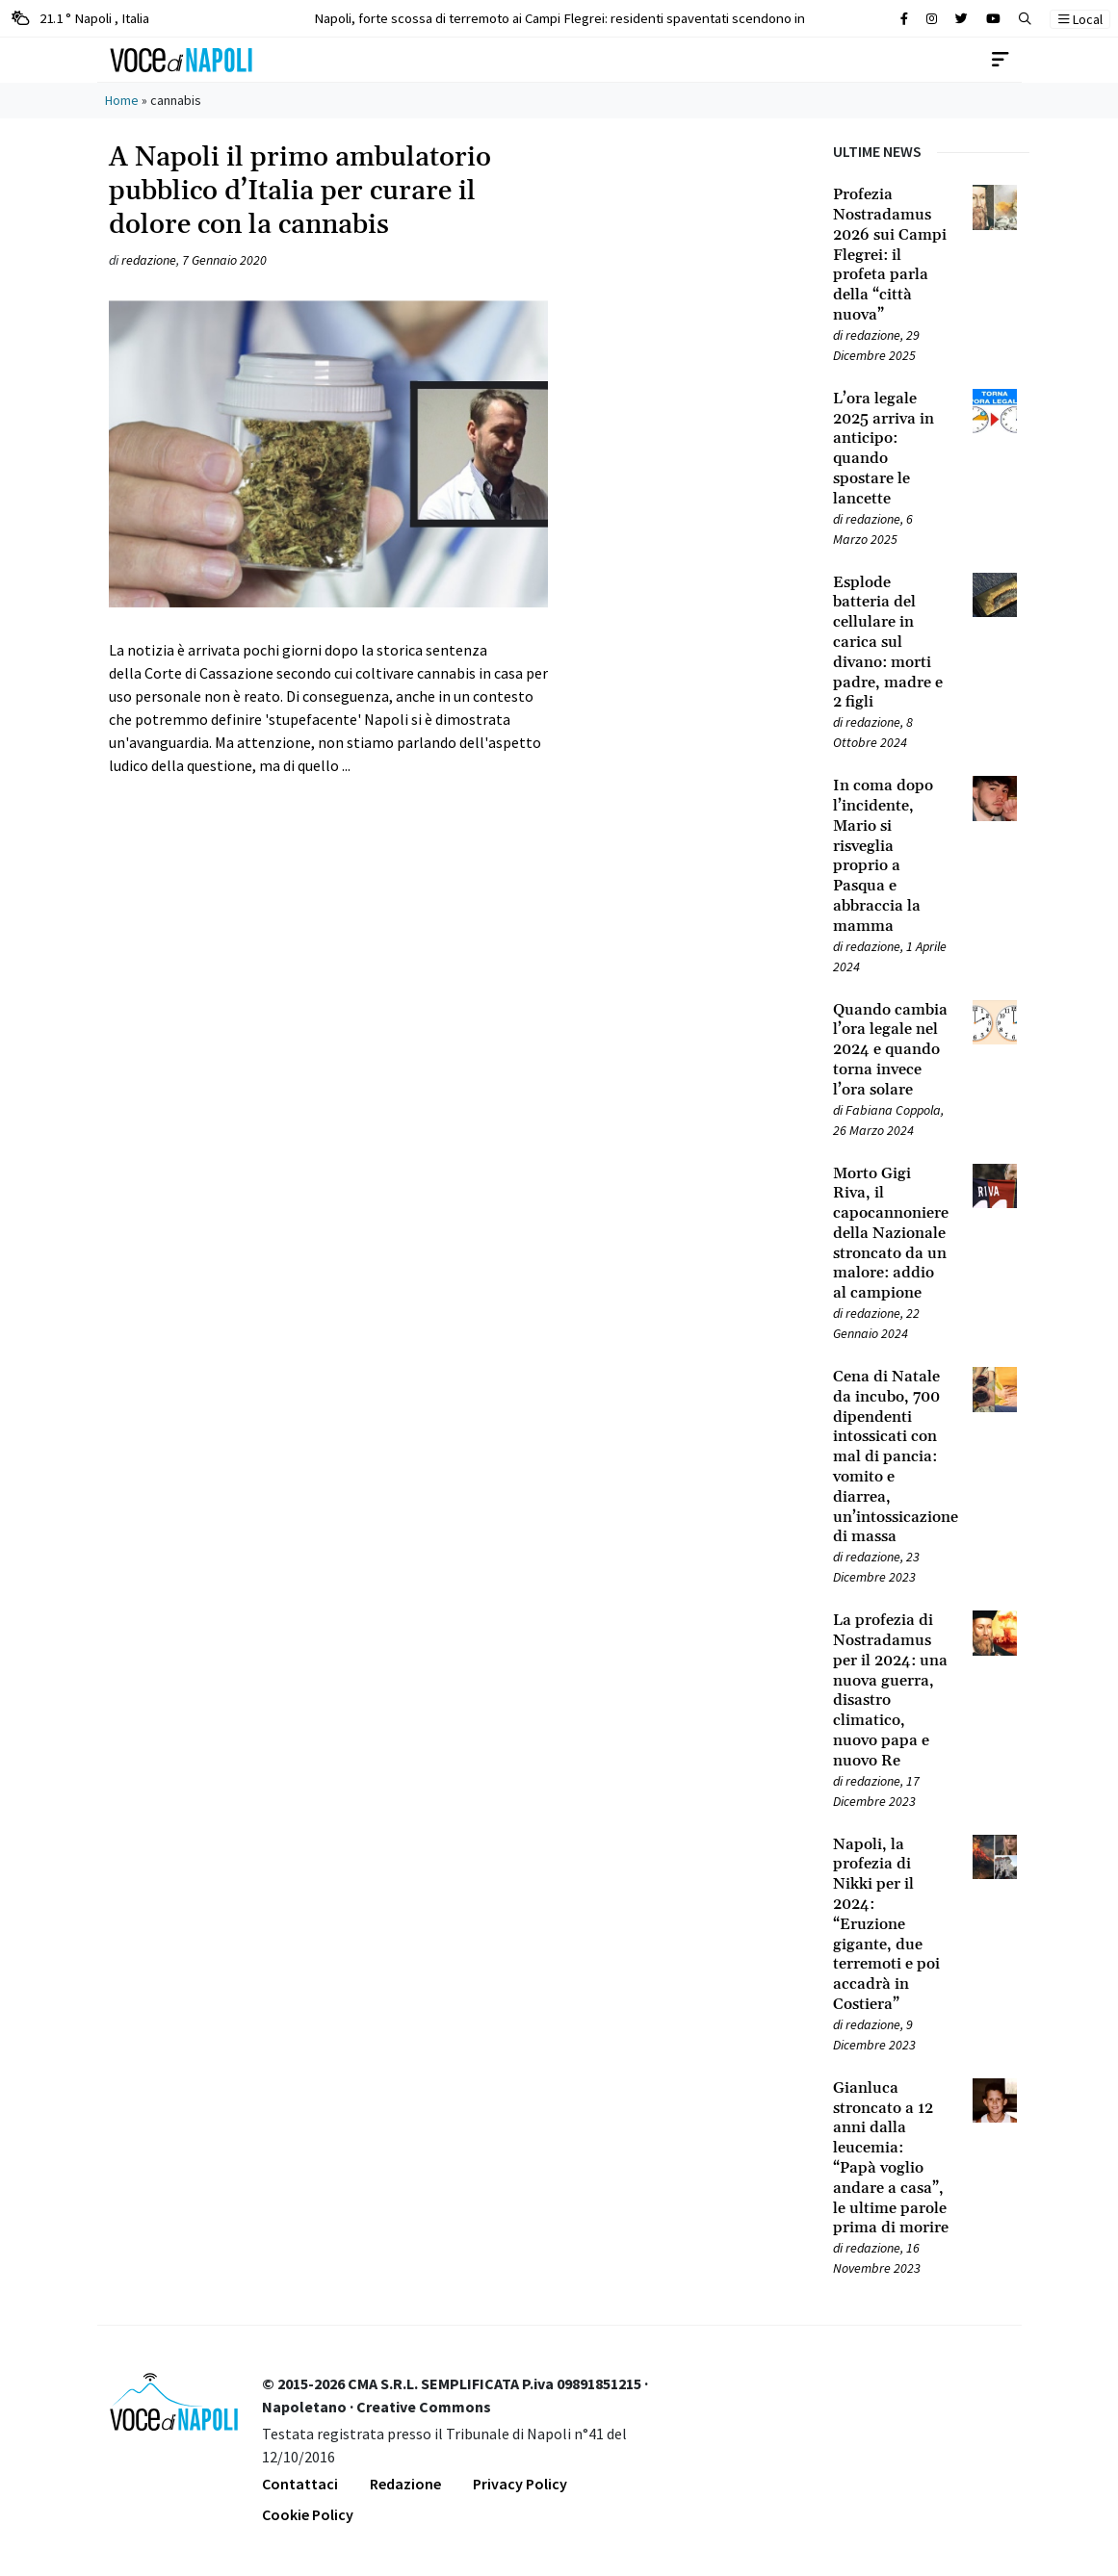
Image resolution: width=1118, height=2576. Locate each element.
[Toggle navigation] (1000, 59)
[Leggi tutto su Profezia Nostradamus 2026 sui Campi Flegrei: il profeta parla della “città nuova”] (891, 255)
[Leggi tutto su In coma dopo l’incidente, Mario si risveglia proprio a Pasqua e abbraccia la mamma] (891, 856)
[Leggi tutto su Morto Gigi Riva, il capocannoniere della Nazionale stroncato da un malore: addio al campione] (891, 1234)
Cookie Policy (307, 2514)
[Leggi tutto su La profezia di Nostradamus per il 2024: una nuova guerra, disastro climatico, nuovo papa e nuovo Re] (891, 1690)
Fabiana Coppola (893, 1110)
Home (122, 100)
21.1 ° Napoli (80, 18)
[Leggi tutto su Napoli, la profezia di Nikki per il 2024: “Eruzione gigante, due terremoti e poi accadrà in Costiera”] (891, 1925)
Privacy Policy (520, 2483)
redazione (148, 260)
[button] (1025, 19)
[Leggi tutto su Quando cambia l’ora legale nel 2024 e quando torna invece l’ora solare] (891, 1050)
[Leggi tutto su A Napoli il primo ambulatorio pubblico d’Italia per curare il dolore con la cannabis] (328, 531)
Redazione (405, 2483)
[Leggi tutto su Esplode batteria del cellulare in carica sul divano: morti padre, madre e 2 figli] (891, 643)
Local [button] (1080, 19)
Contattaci (300, 2483)
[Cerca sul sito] (904, 19)
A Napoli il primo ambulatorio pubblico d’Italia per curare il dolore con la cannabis (300, 192)
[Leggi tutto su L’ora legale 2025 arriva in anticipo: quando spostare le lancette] (891, 449)
